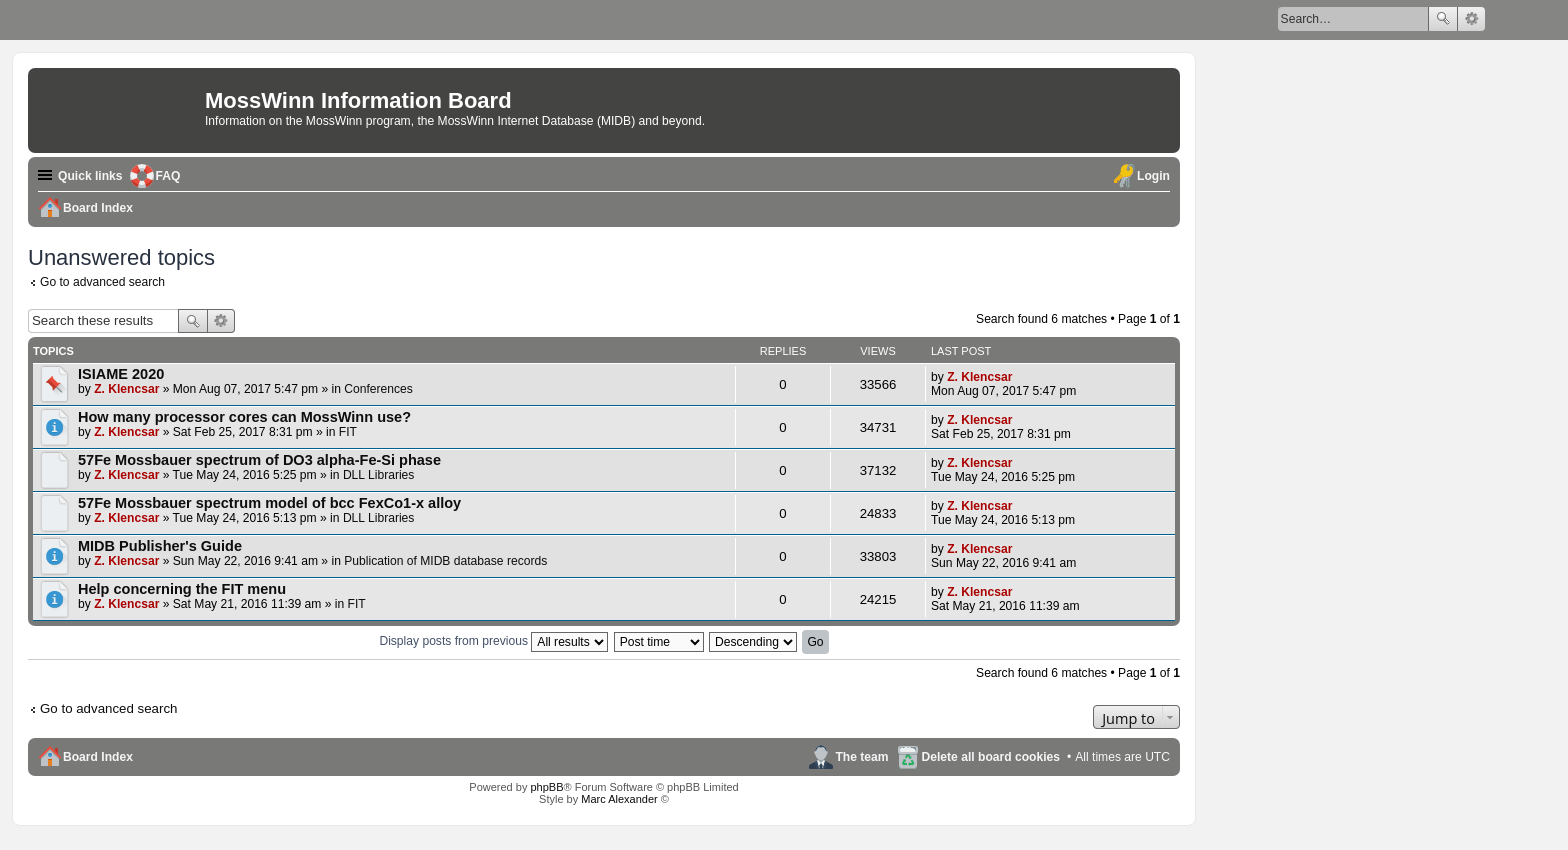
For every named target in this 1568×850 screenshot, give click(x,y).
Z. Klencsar (126, 389)
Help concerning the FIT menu (182, 589)
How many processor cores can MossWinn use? (244, 417)
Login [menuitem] (1153, 176)
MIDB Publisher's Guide (160, 546)
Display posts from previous (493, 641)
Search (1443, 19)
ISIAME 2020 (121, 374)
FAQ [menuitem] (168, 176)
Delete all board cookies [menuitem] (991, 757)
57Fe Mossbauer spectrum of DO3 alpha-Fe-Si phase (259, 460)
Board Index (98, 757)
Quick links (90, 176)
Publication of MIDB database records (445, 561)
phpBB (546, 787)
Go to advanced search (102, 282)
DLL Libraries (378, 475)
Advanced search (1471, 19)
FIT (348, 432)
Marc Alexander (619, 799)
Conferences (378, 389)
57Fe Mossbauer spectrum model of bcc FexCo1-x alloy (269, 503)
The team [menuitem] (861, 757)
